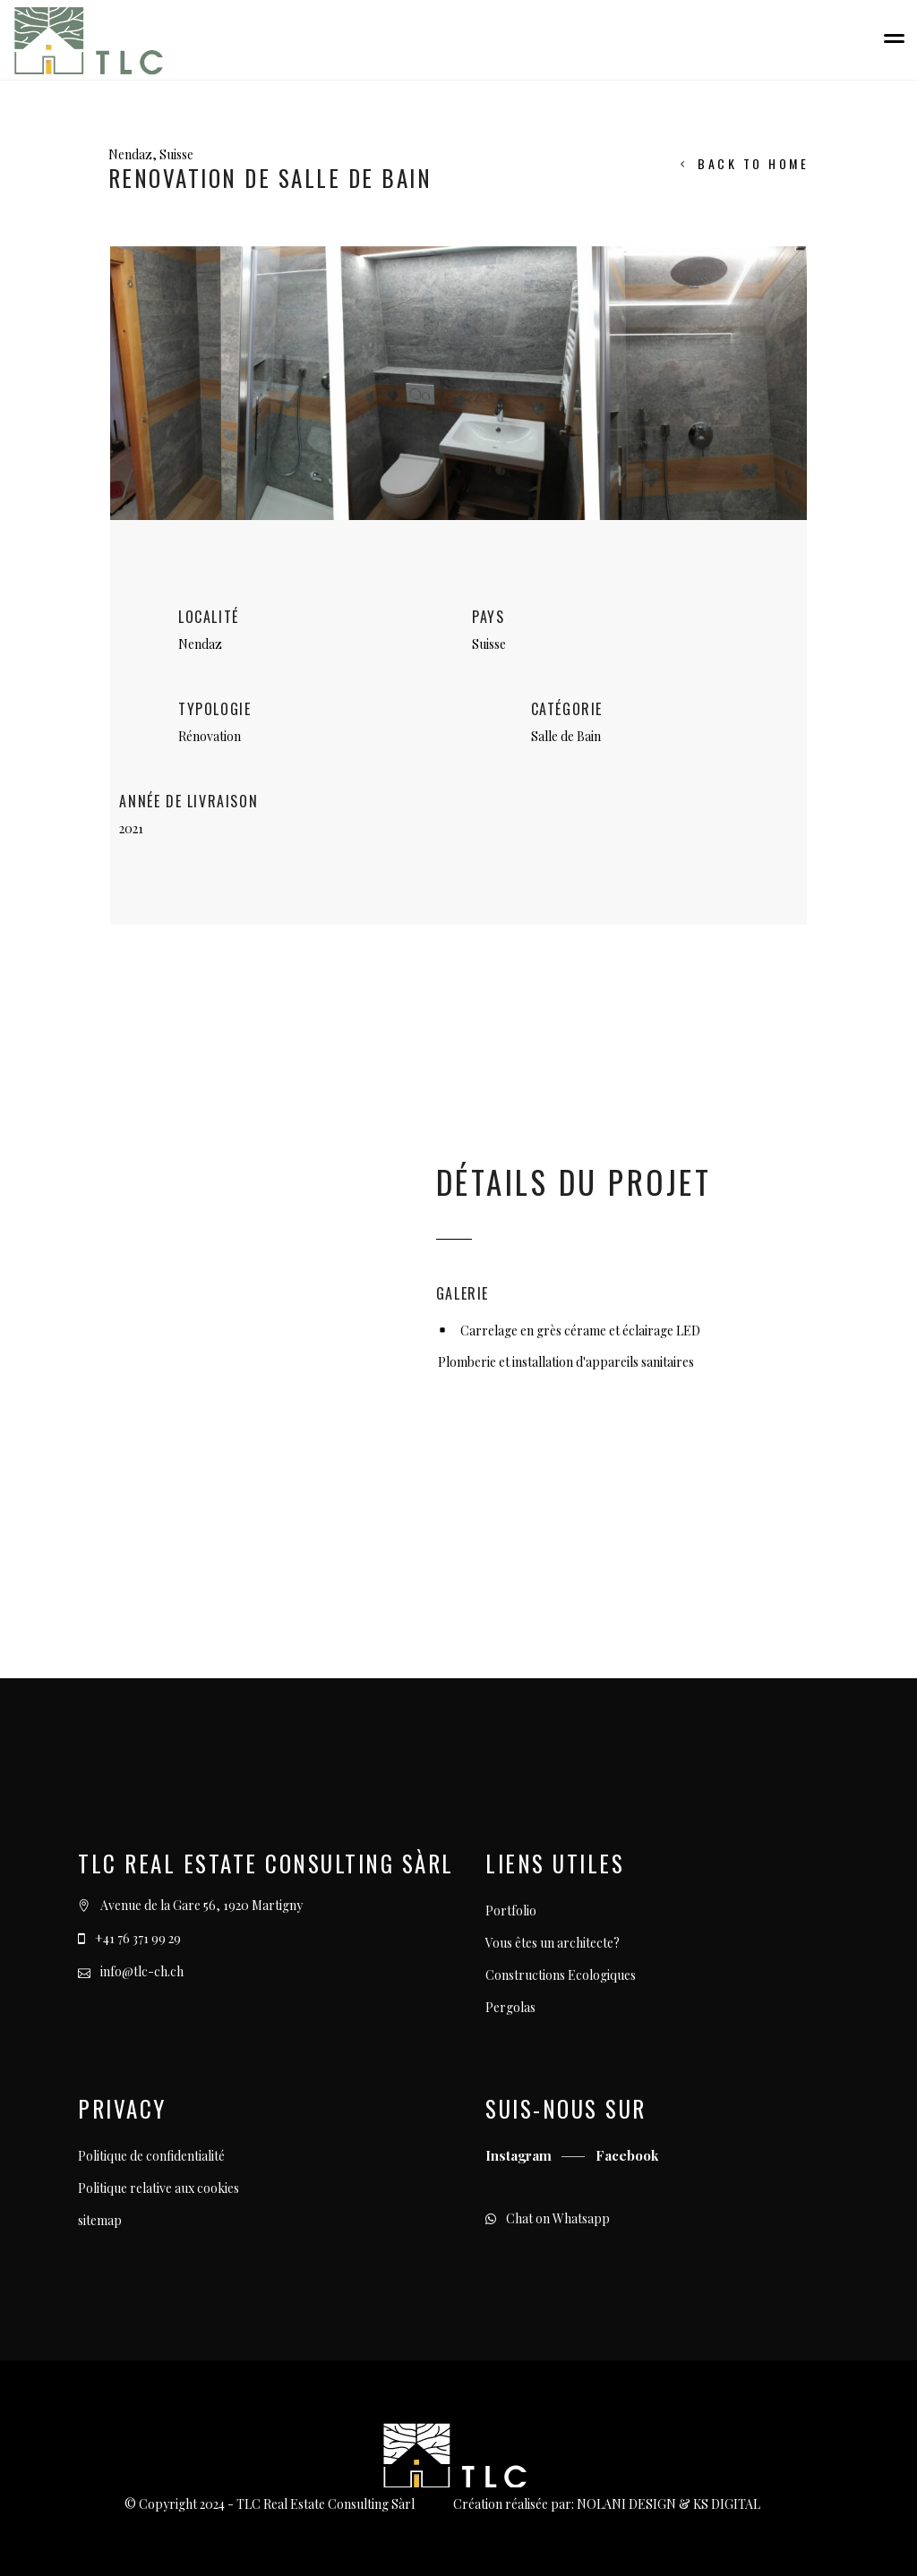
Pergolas (510, 2007)
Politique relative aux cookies (158, 2187)
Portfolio (510, 1910)
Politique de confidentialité (151, 2155)
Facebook (627, 2155)
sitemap (100, 2220)
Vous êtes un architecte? (552, 1942)
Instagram (520, 2155)
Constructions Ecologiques (560, 1974)
